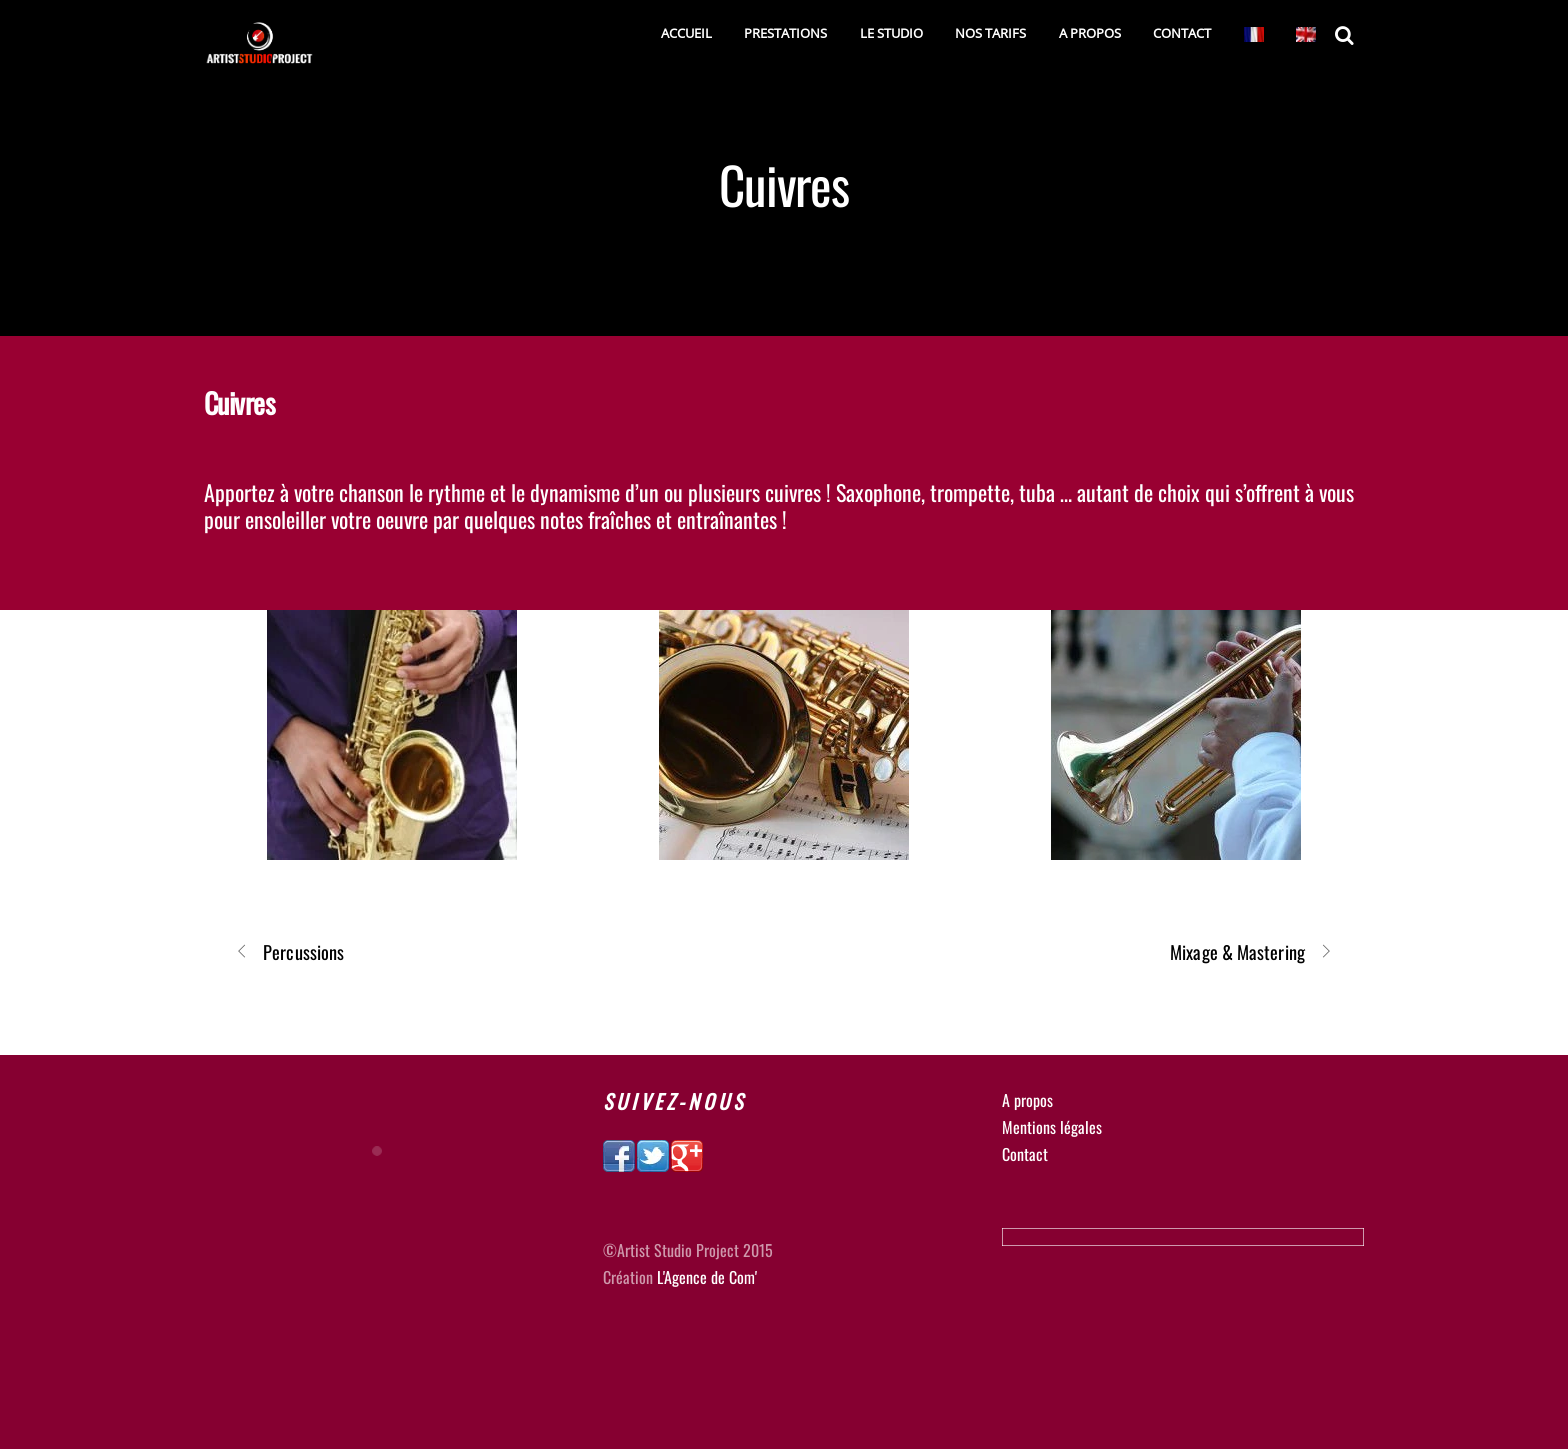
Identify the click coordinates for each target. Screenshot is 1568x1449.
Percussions (289, 951)
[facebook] (619, 1153)
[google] (687, 1153)
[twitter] (653, 1153)
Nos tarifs (990, 33)
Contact (1182, 33)
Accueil (686, 33)
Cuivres (784, 184)
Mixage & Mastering (1251, 951)
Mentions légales (1052, 1127)
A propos (1027, 1100)
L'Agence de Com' (707, 1277)
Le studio (891, 33)
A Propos (1090, 33)
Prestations (785, 33)
